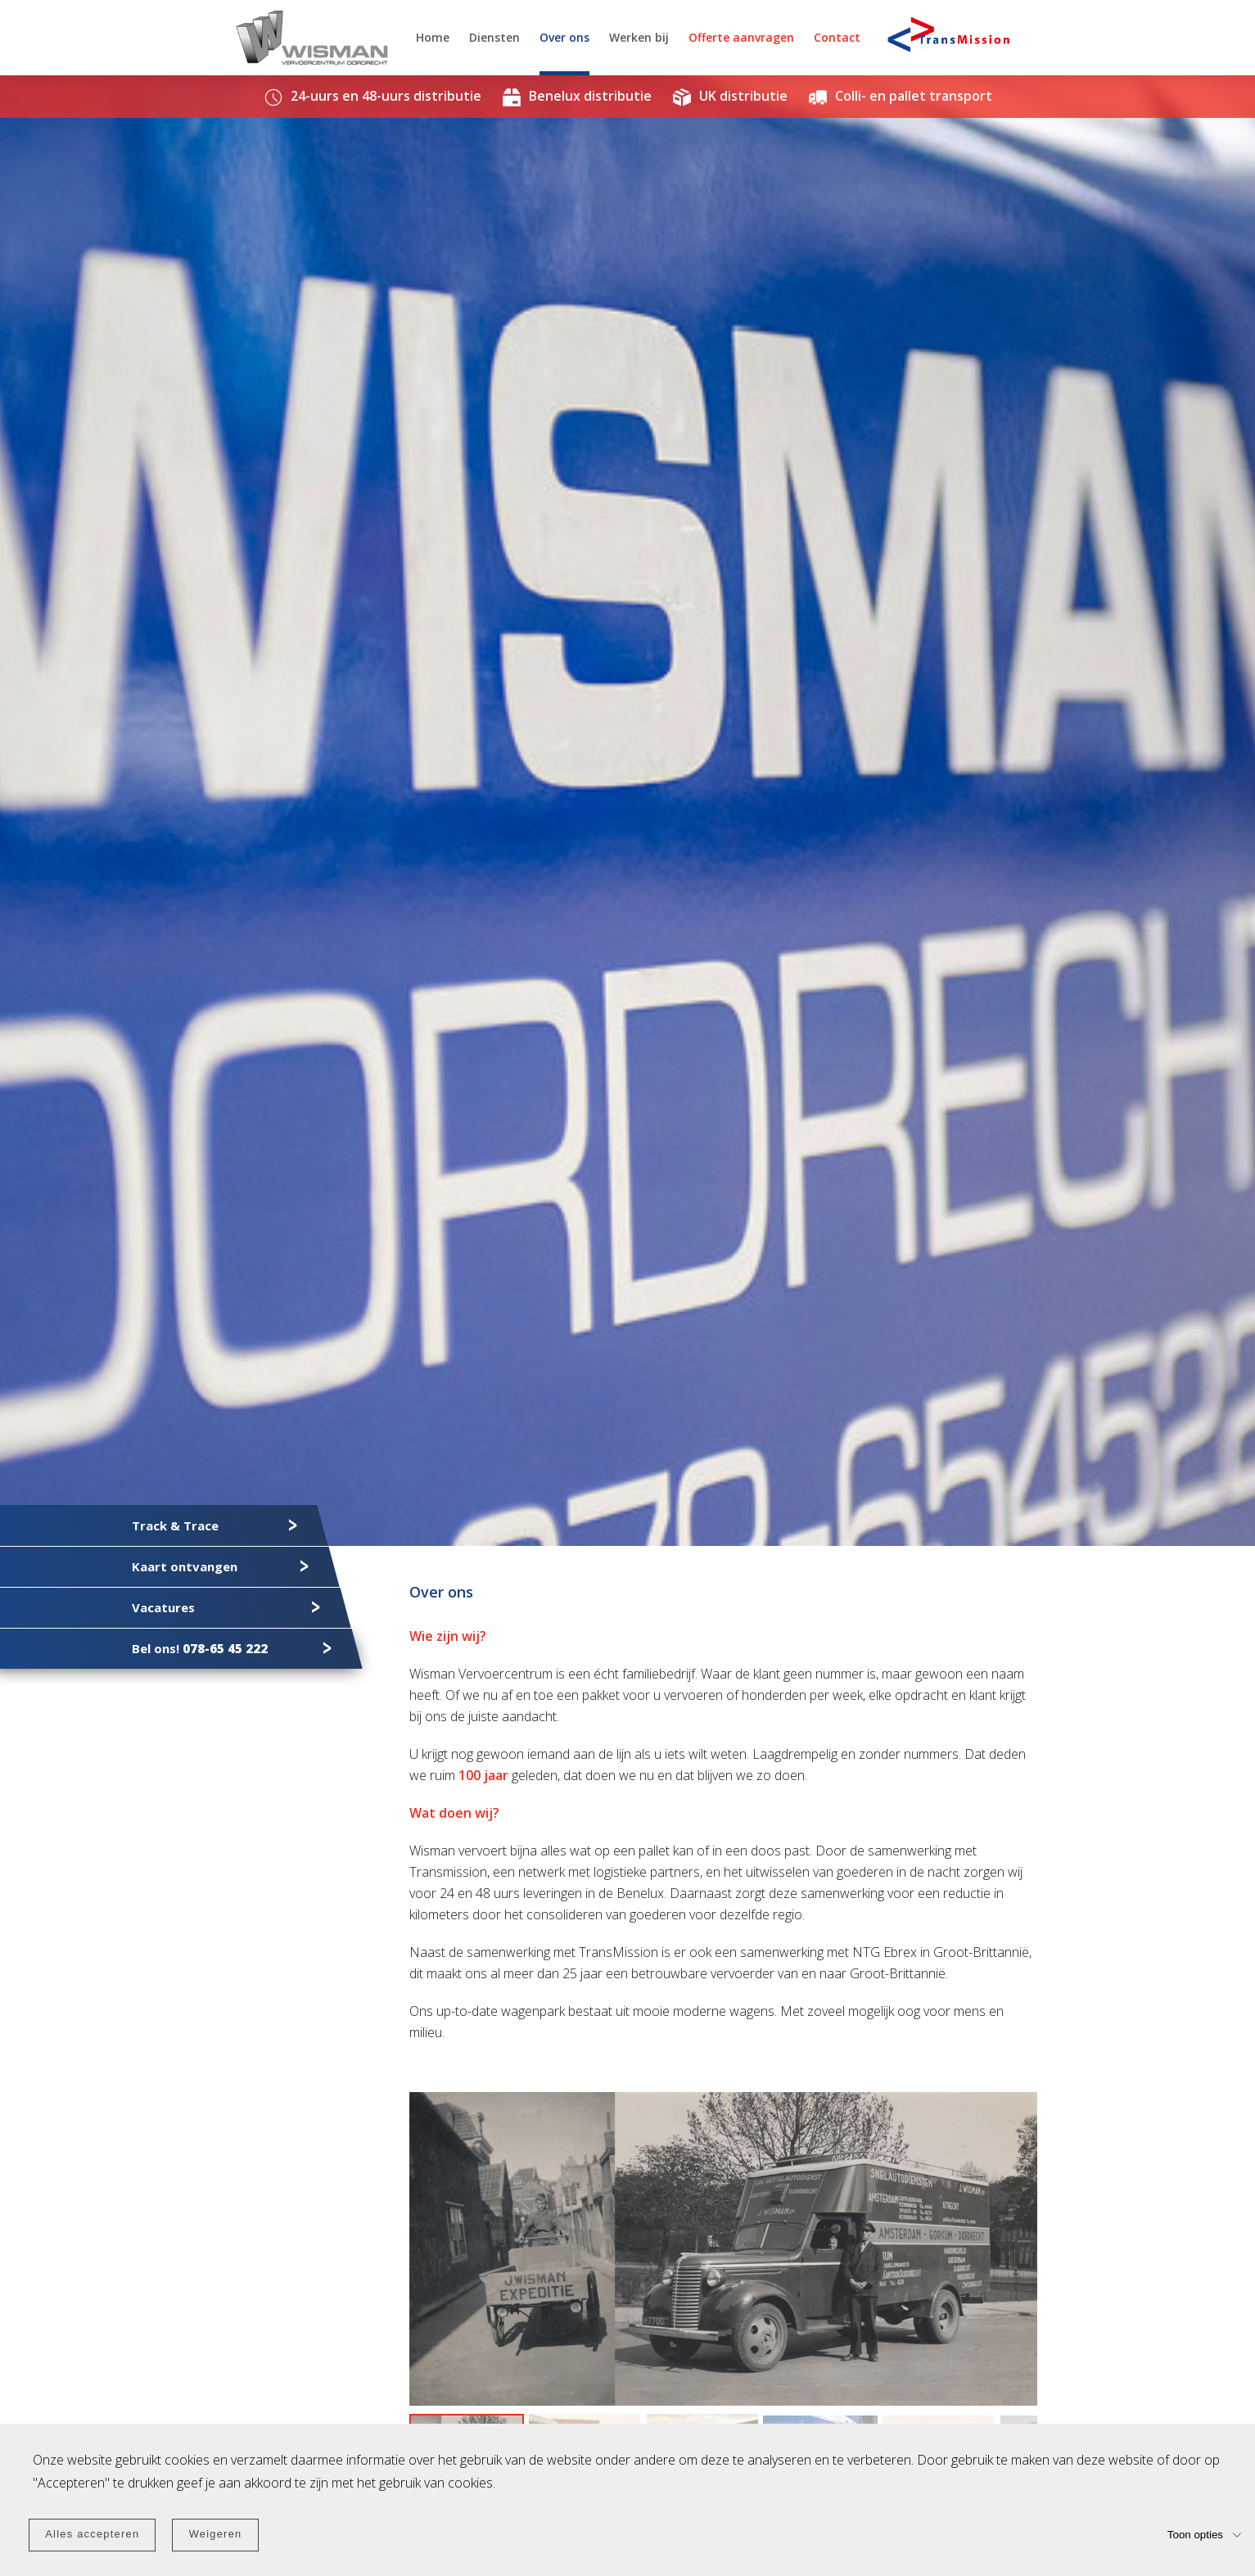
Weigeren (215, 2534)
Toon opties (1195, 2534)
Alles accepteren (92, 2534)
